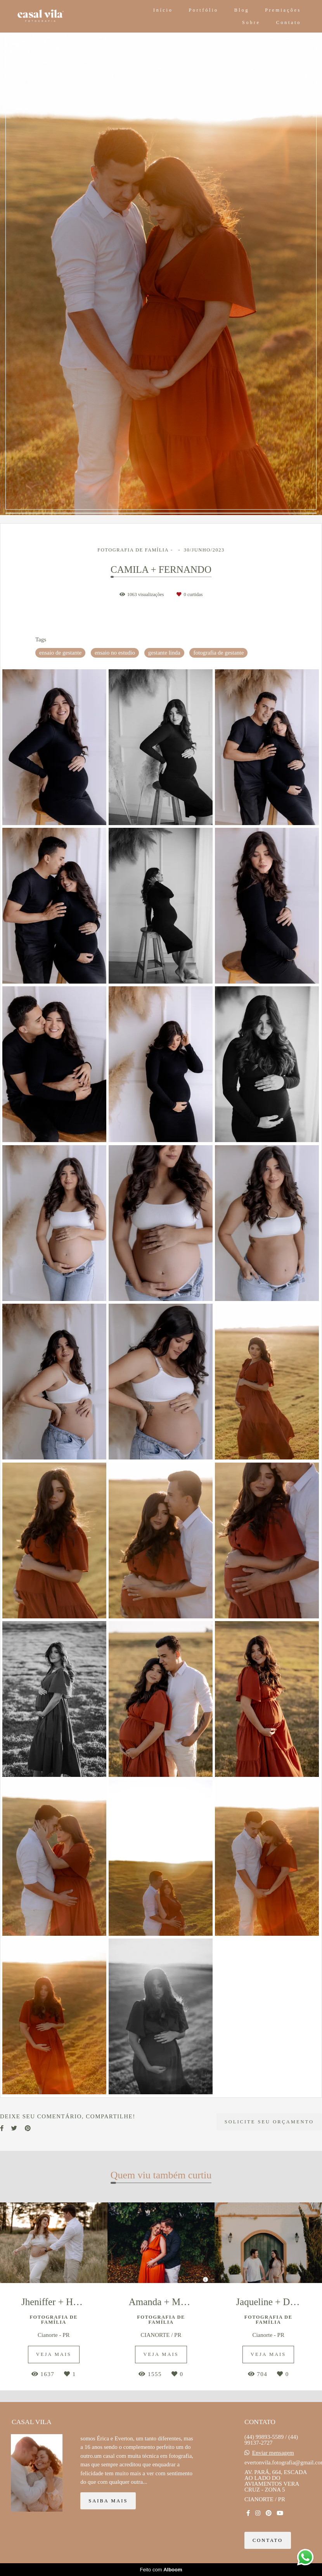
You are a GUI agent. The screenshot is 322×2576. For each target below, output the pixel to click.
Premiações (283, 10)
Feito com (161, 2570)
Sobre (251, 22)
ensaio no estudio (115, 653)
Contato (288, 22)
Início (163, 10)
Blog (241, 10)
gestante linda (164, 653)
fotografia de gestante (218, 653)
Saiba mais (108, 2501)
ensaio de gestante (60, 653)
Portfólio (203, 10)
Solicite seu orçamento (269, 2122)
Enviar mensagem (273, 2453)
